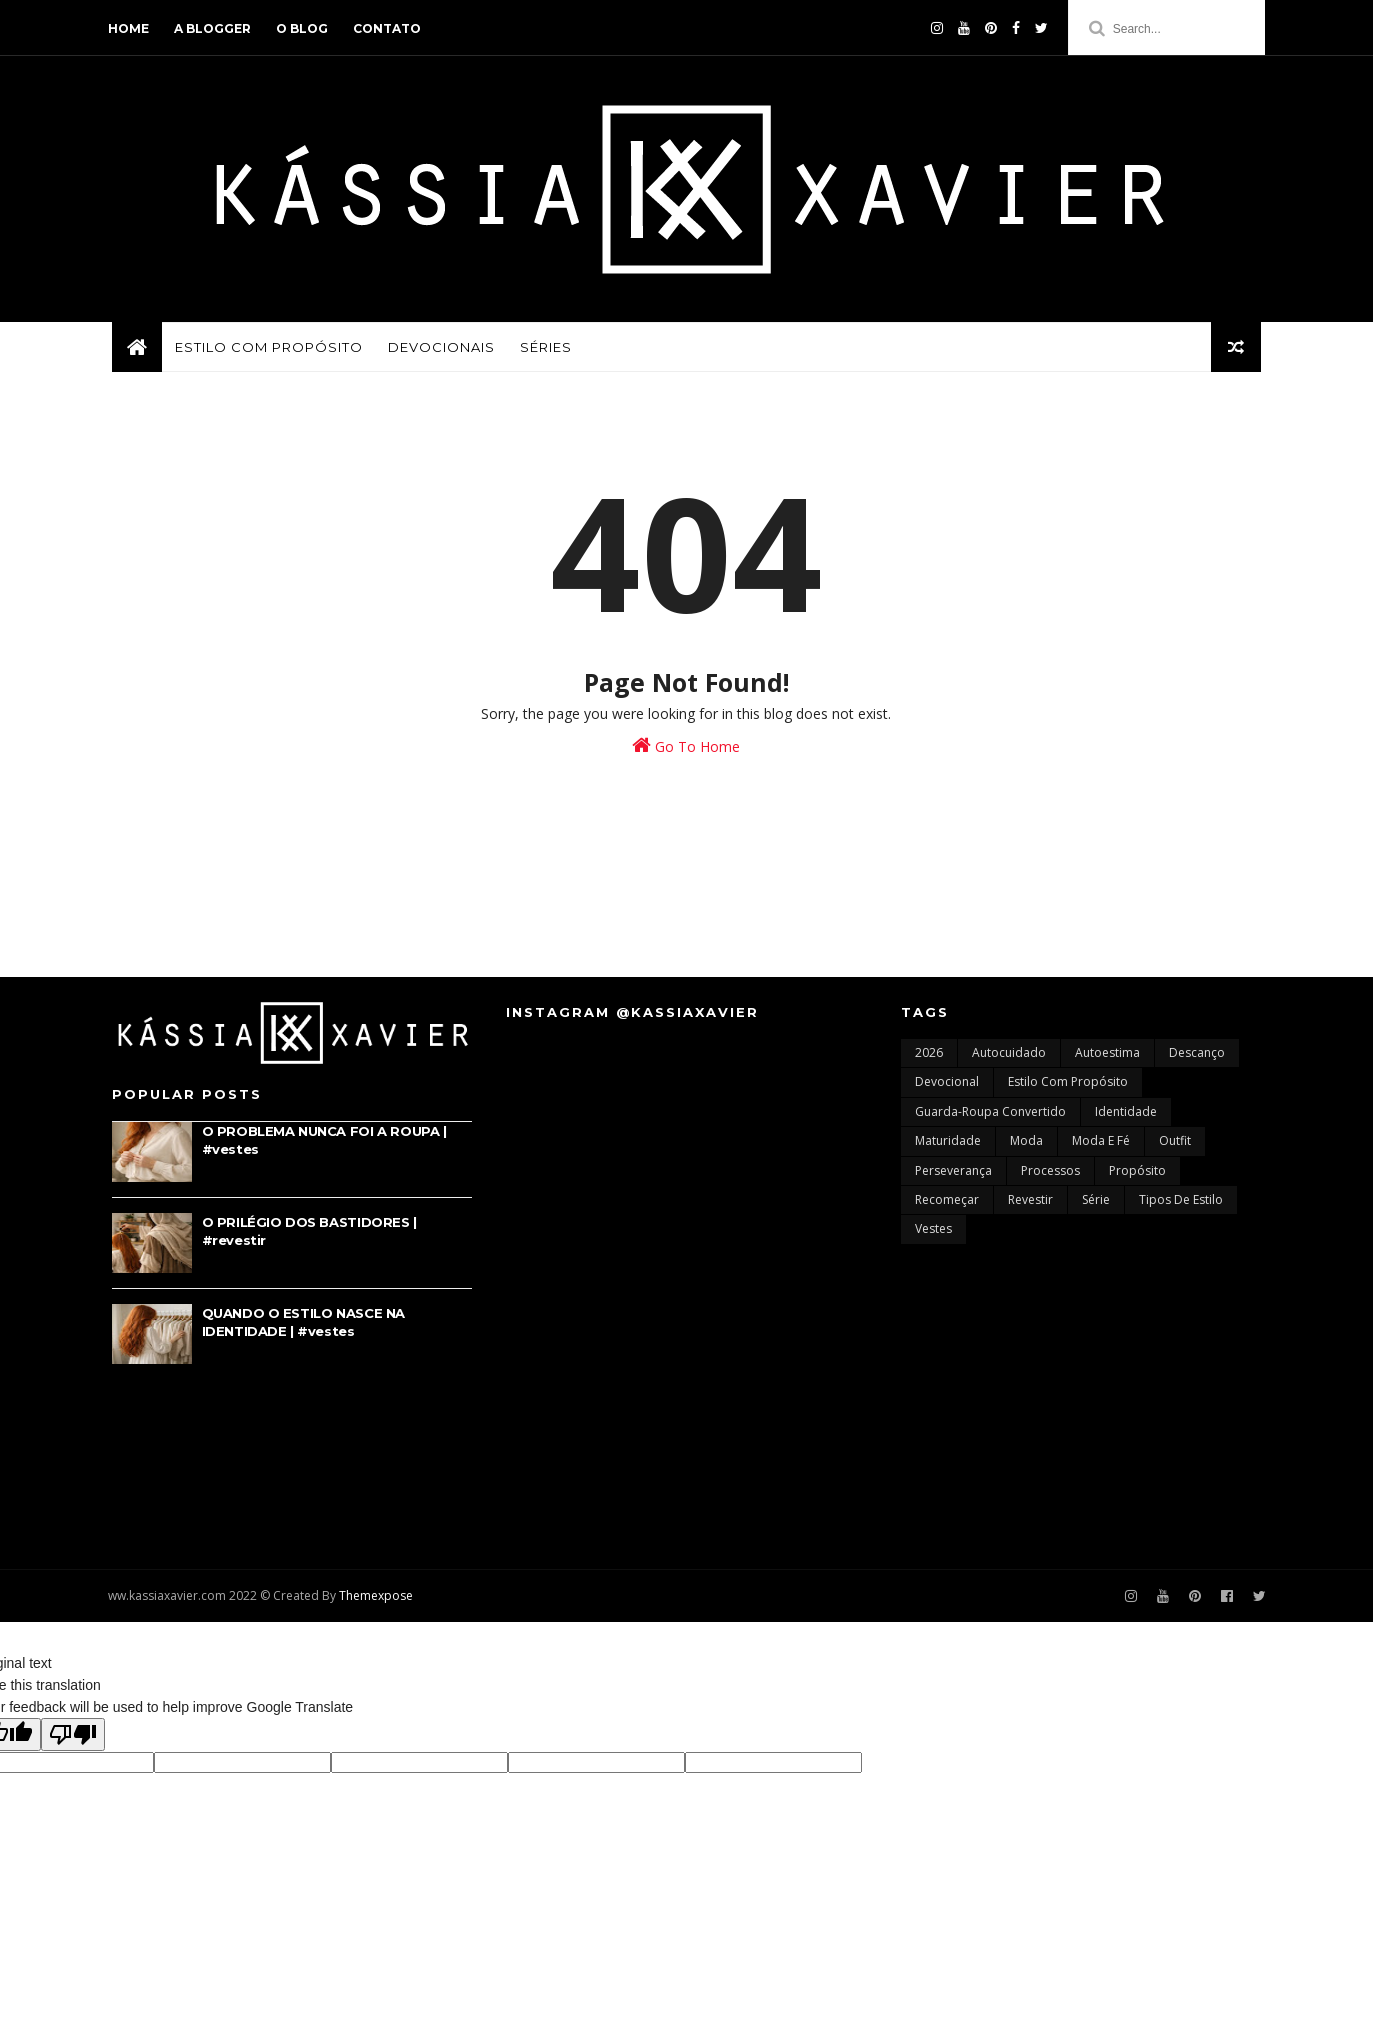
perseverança (953, 1176)
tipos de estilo (1181, 1205)
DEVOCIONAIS (441, 350)
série (1096, 1205)
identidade (1126, 1117)
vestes (933, 1235)
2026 (929, 1058)
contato (391, 28)
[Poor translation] (73, 1740)
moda (1026, 1146)
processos (1050, 1176)
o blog (306, 28)
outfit (1175, 1146)
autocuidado (1009, 1058)
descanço (1197, 1058)
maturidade (948, 1146)
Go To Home (687, 750)
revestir (1030, 1205)
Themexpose (380, 1601)
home (132, 28)
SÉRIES (546, 350)
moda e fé (1101, 1146)
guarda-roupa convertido (990, 1117)
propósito (1137, 1176)
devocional (947, 1088)
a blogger (216, 28)
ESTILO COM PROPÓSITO (269, 350)
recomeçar (947, 1205)
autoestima (1107, 1058)
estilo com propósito (1068, 1088)
